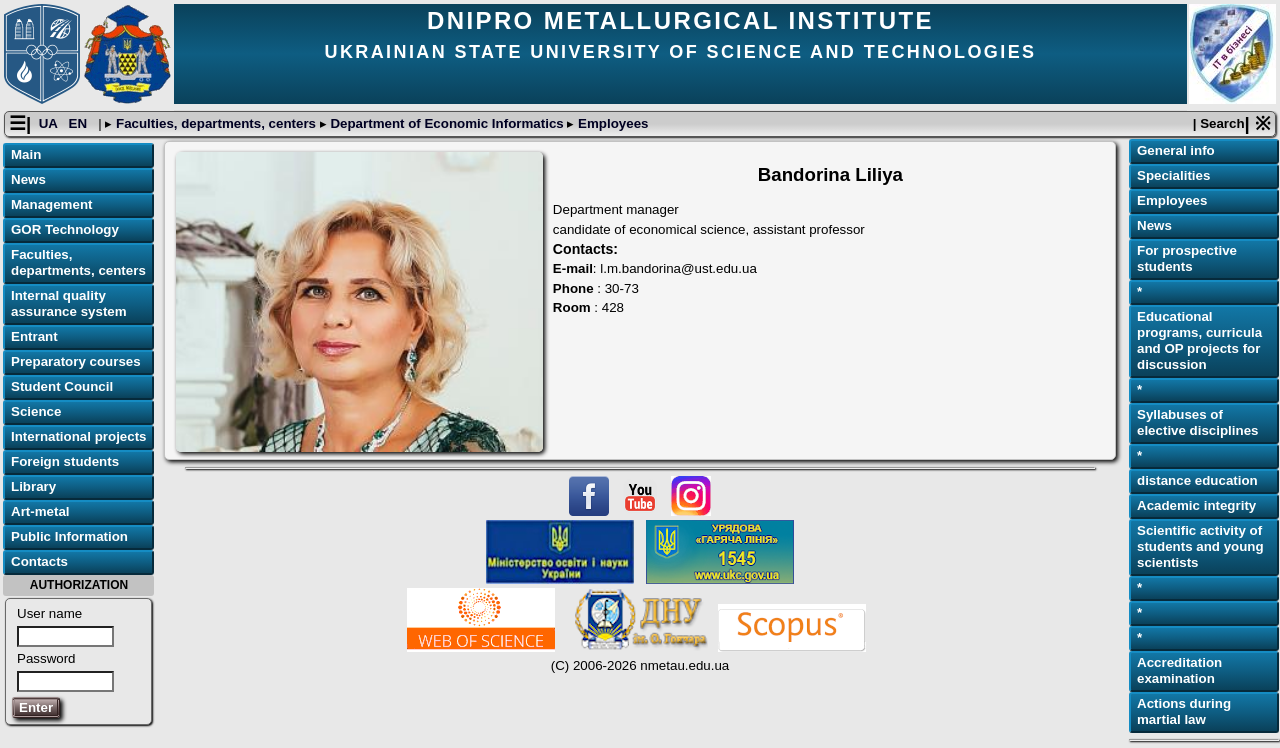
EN (80, 123)
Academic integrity (1196, 505)
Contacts (39, 561)
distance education (1197, 480)
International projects (79, 436)
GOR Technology (65, 229)
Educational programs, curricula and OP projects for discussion (1199, 340)
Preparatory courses (76, 361)
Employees (611, 123)
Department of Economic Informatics (447, 123)
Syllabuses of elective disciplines (1198, 422)
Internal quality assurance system (69, 303)
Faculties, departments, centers (215, 123)
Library (33, 486)
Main (26, 154)
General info (1176, 150)
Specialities (1173, 175)
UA (50, 123)
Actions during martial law (1184, 711)
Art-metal (40, 511)
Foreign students (65, 461)
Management (51, 204)
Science (36, 411)
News (28, 179)
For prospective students (1187, 258)
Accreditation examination (1179, 670)
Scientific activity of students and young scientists (1200, 546)
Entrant (34, 336)
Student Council (62, 386)
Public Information (69, 536)
